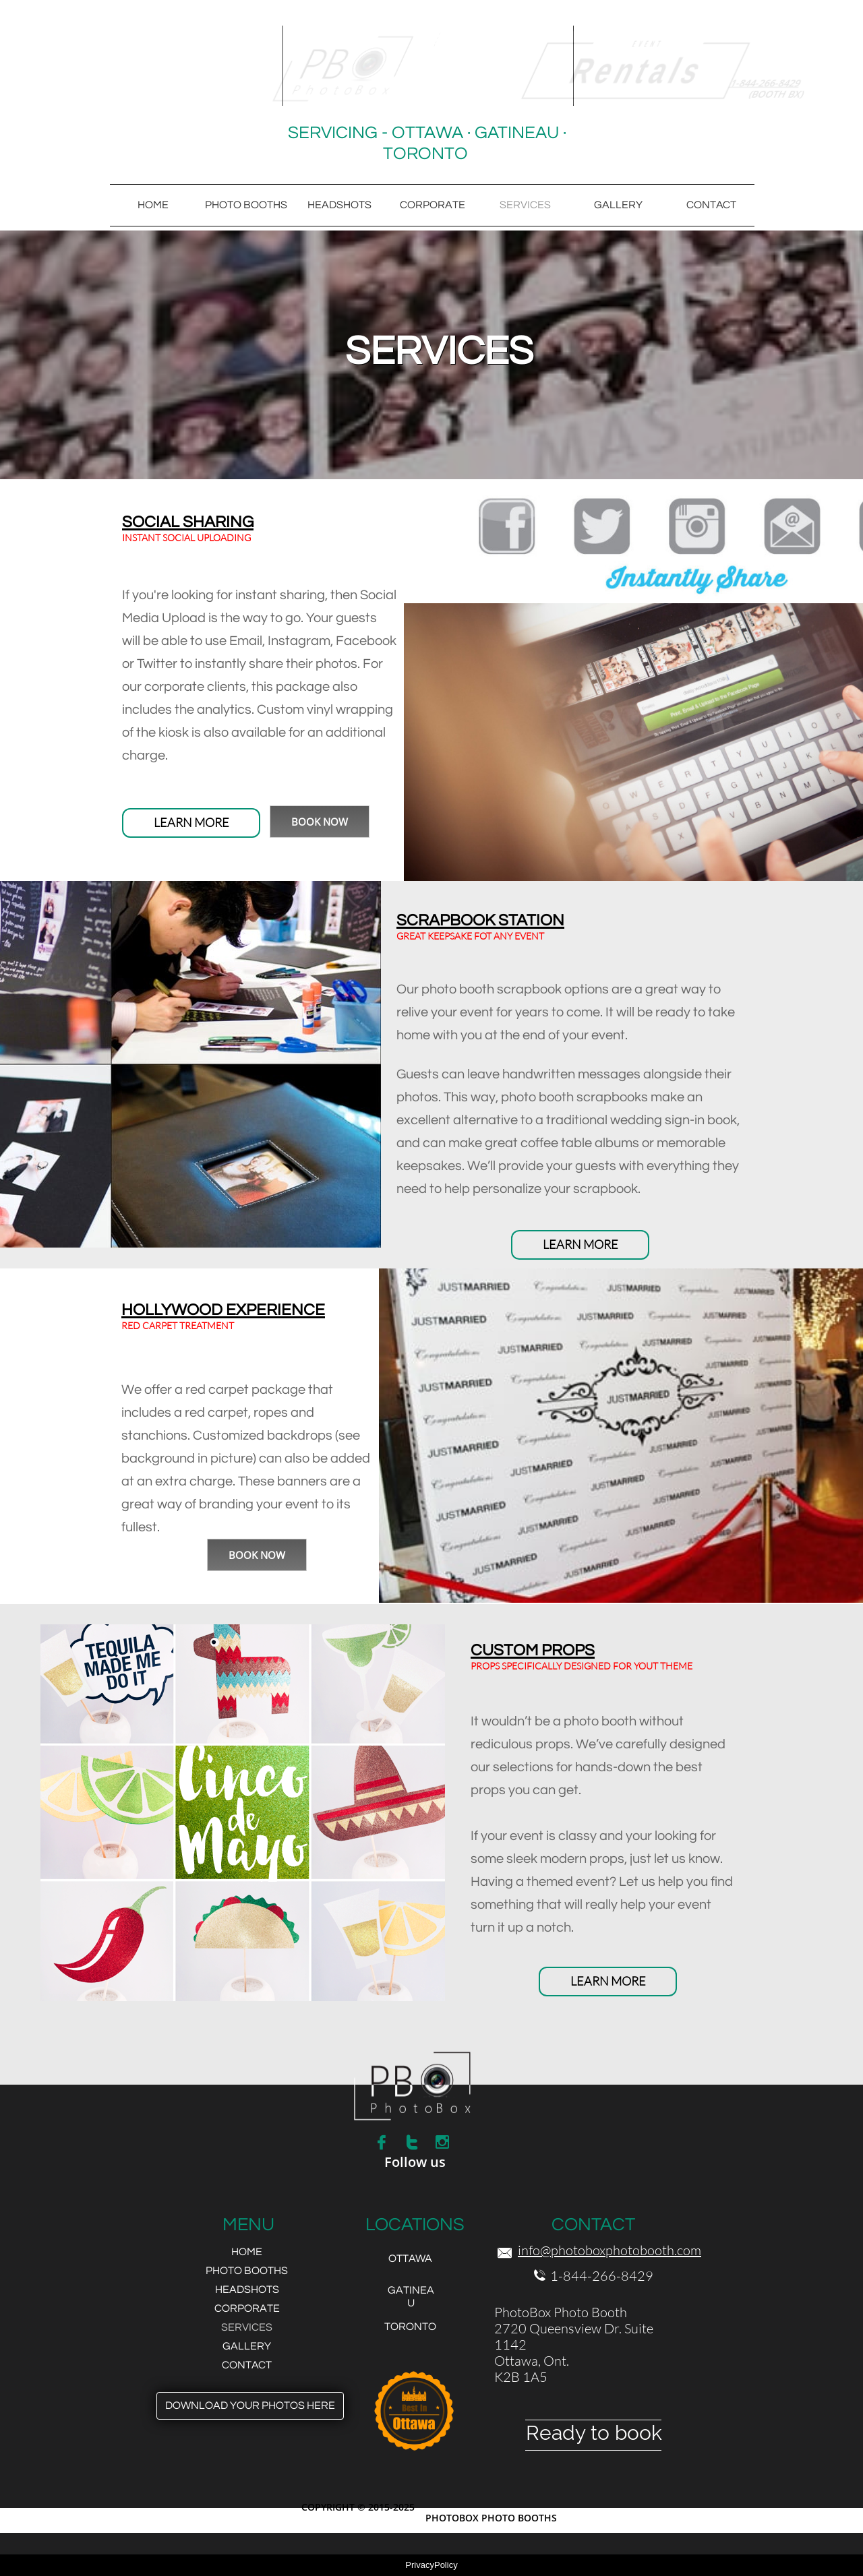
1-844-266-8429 (601, 2275)
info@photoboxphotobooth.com (609, 2250)
